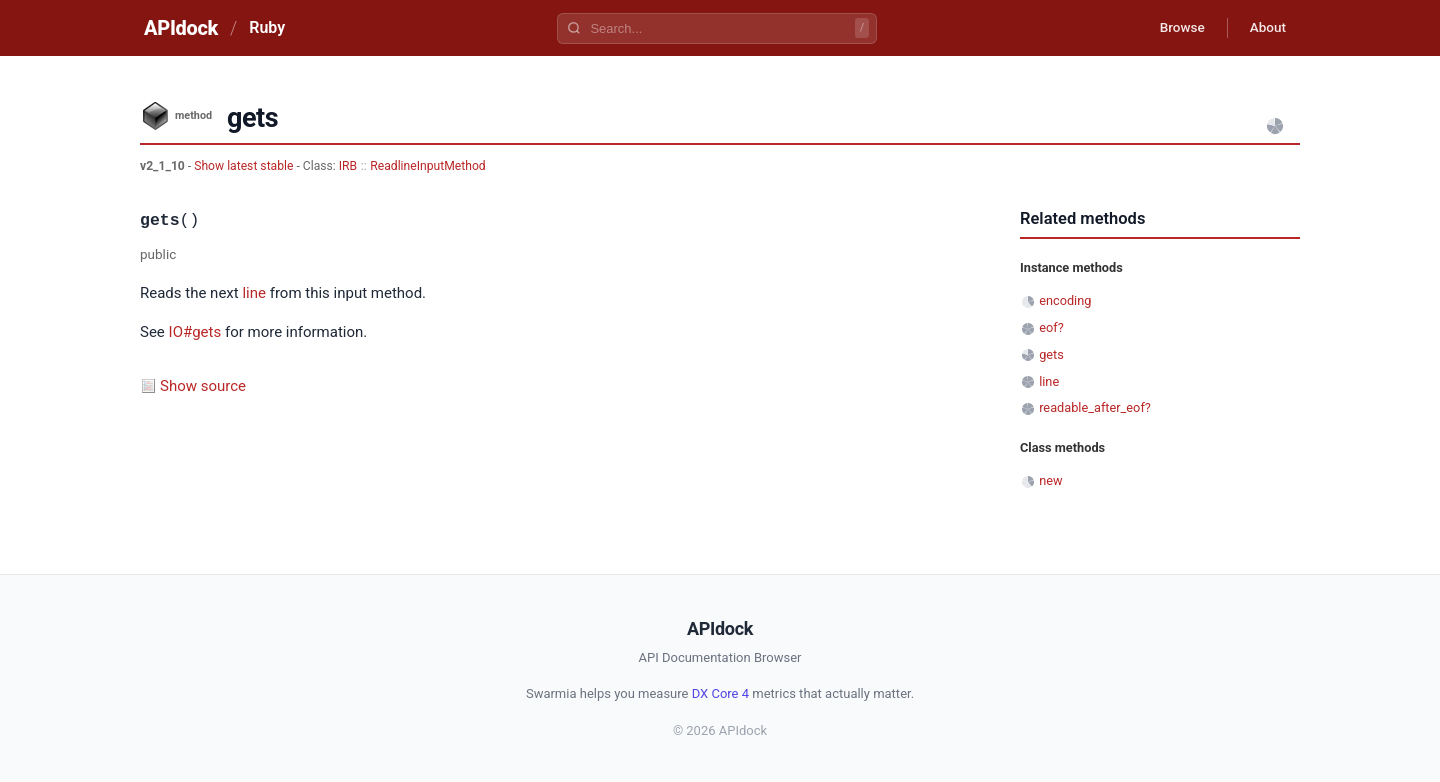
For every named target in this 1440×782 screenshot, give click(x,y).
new (1050, 480)
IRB (348, 166)
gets (1051, 354)
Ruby (267, 27)
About (1265, 28)
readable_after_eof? (1095, 407)
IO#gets (195, 332)
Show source (203, 386)
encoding (1065, 300)
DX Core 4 (720, 693)
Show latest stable (245, 166)
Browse (1174, 28)
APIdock (181, 28)
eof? (1051, 327)
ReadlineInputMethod (427, 166)
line (254, 293)
